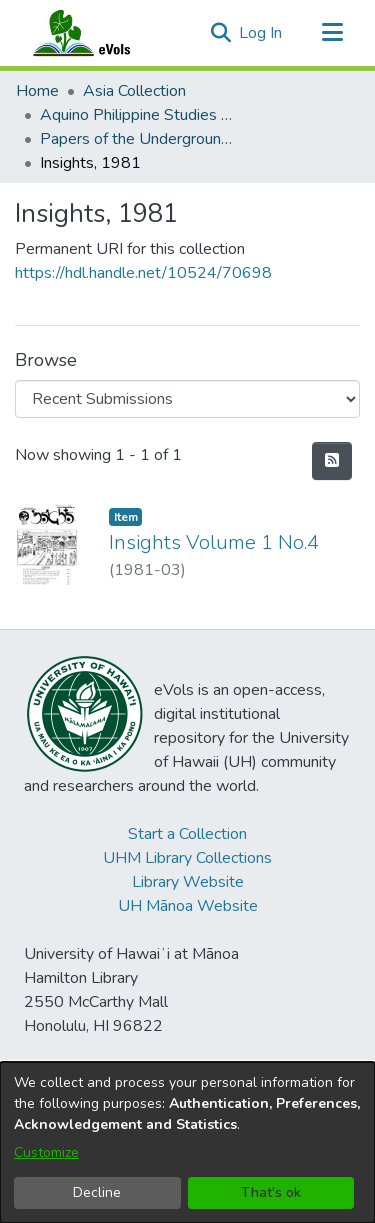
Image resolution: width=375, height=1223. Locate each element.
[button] (220, 33)
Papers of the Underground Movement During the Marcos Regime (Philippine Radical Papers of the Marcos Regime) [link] (140, 139)
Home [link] (37, 91)
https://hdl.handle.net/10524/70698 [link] (143, 273)
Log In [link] (261, 33)
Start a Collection (187, 834)
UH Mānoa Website (188, 906)
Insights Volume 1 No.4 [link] (214, 542)
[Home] (101, 33)
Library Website (188, 882)
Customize (46, 1152)
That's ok (271, 1192)
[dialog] (187, 1142)
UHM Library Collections (187, 858)
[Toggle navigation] (332, 33)
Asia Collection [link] (134, 91)
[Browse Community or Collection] (187, 399)
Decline (97, 1192)
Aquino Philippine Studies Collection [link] (140, 115)
